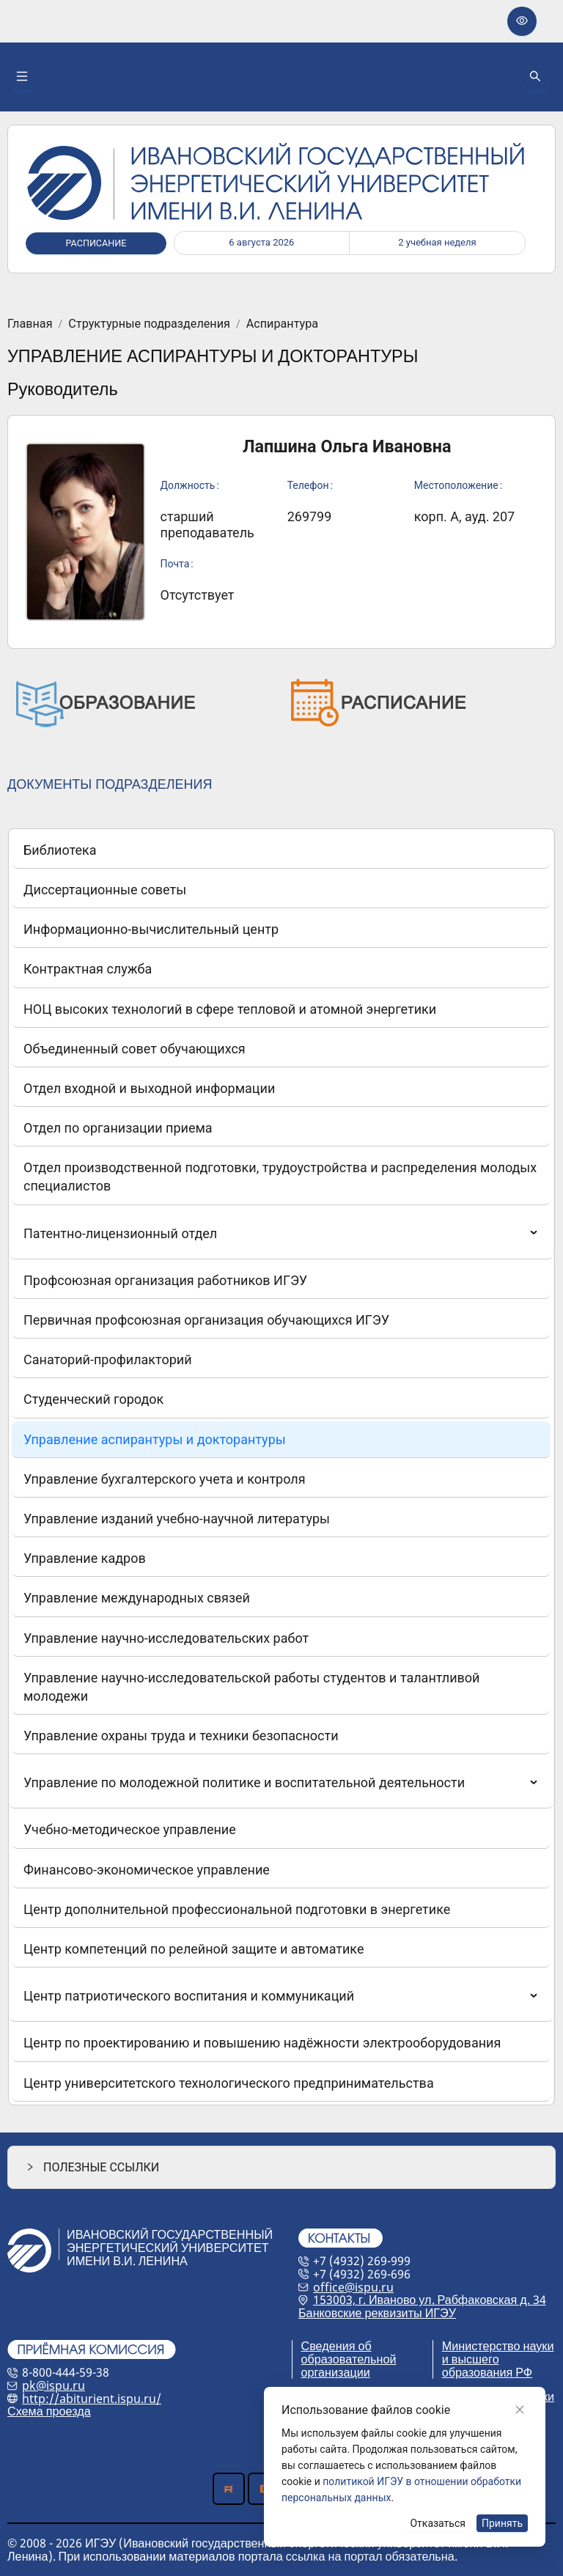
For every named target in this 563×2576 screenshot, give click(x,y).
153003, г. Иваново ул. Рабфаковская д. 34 (429, 2300)
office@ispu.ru (353, 2287)
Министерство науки (498, 2346)
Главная (30, 324)
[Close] (520, 2410)
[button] (281, 2167)
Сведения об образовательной (349, 2352)
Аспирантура (282, 324)
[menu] (281, 1467)
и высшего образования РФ (487, 2365)
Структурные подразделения (149, 324)
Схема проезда (49, 2411)
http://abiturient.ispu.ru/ (91, 2399)
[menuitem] (281, 850)
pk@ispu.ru (53, 2385)
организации (335, 2372)
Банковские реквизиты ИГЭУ (377, 2313)
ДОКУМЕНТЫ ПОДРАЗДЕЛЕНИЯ (109, 783)
